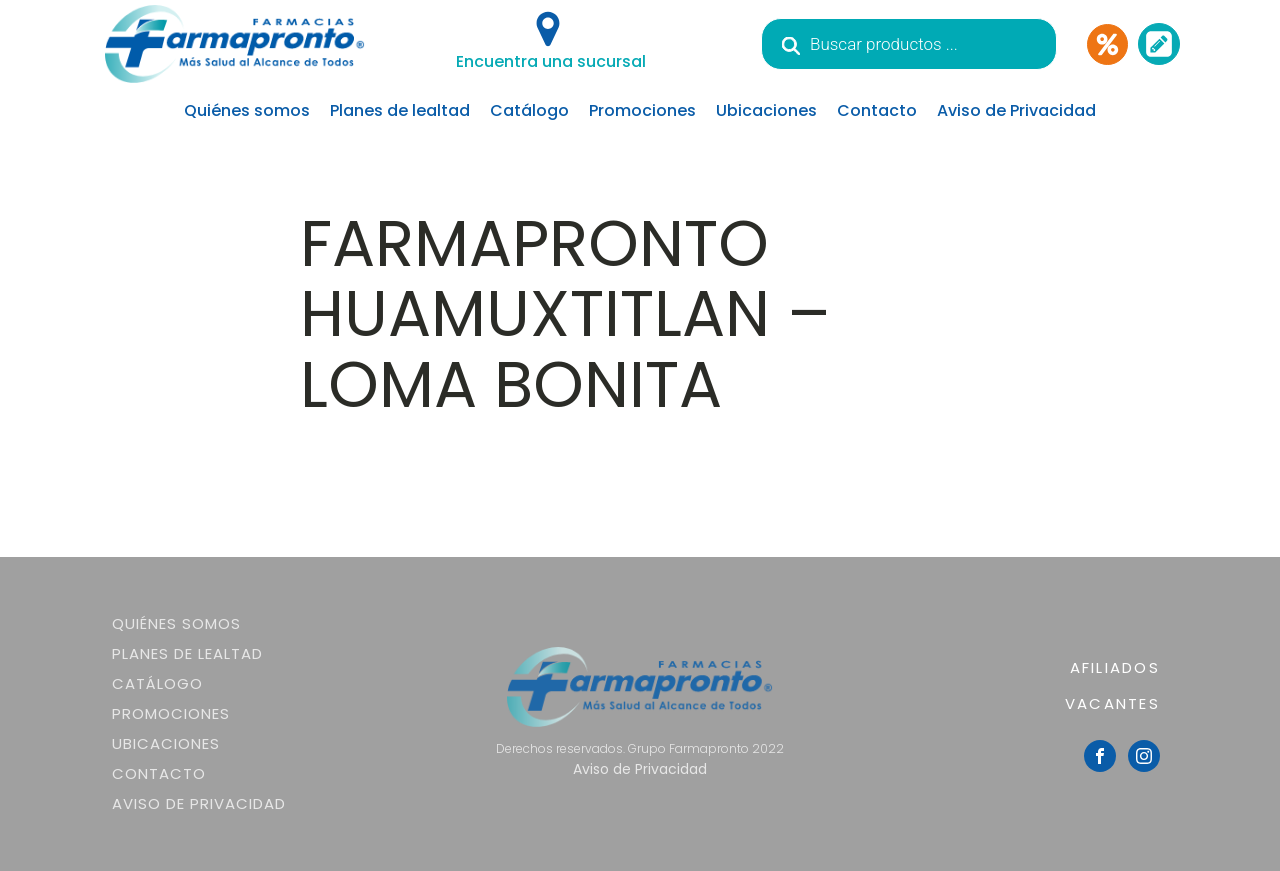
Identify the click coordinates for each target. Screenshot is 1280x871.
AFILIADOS (1115, 667)
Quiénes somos (247, 110)
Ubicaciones (766, 110)
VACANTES (1112, 703)
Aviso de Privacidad (1016, 110)
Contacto (877, 110)
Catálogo (529, 110)
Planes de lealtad (400, 110)
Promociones (642, 110)
